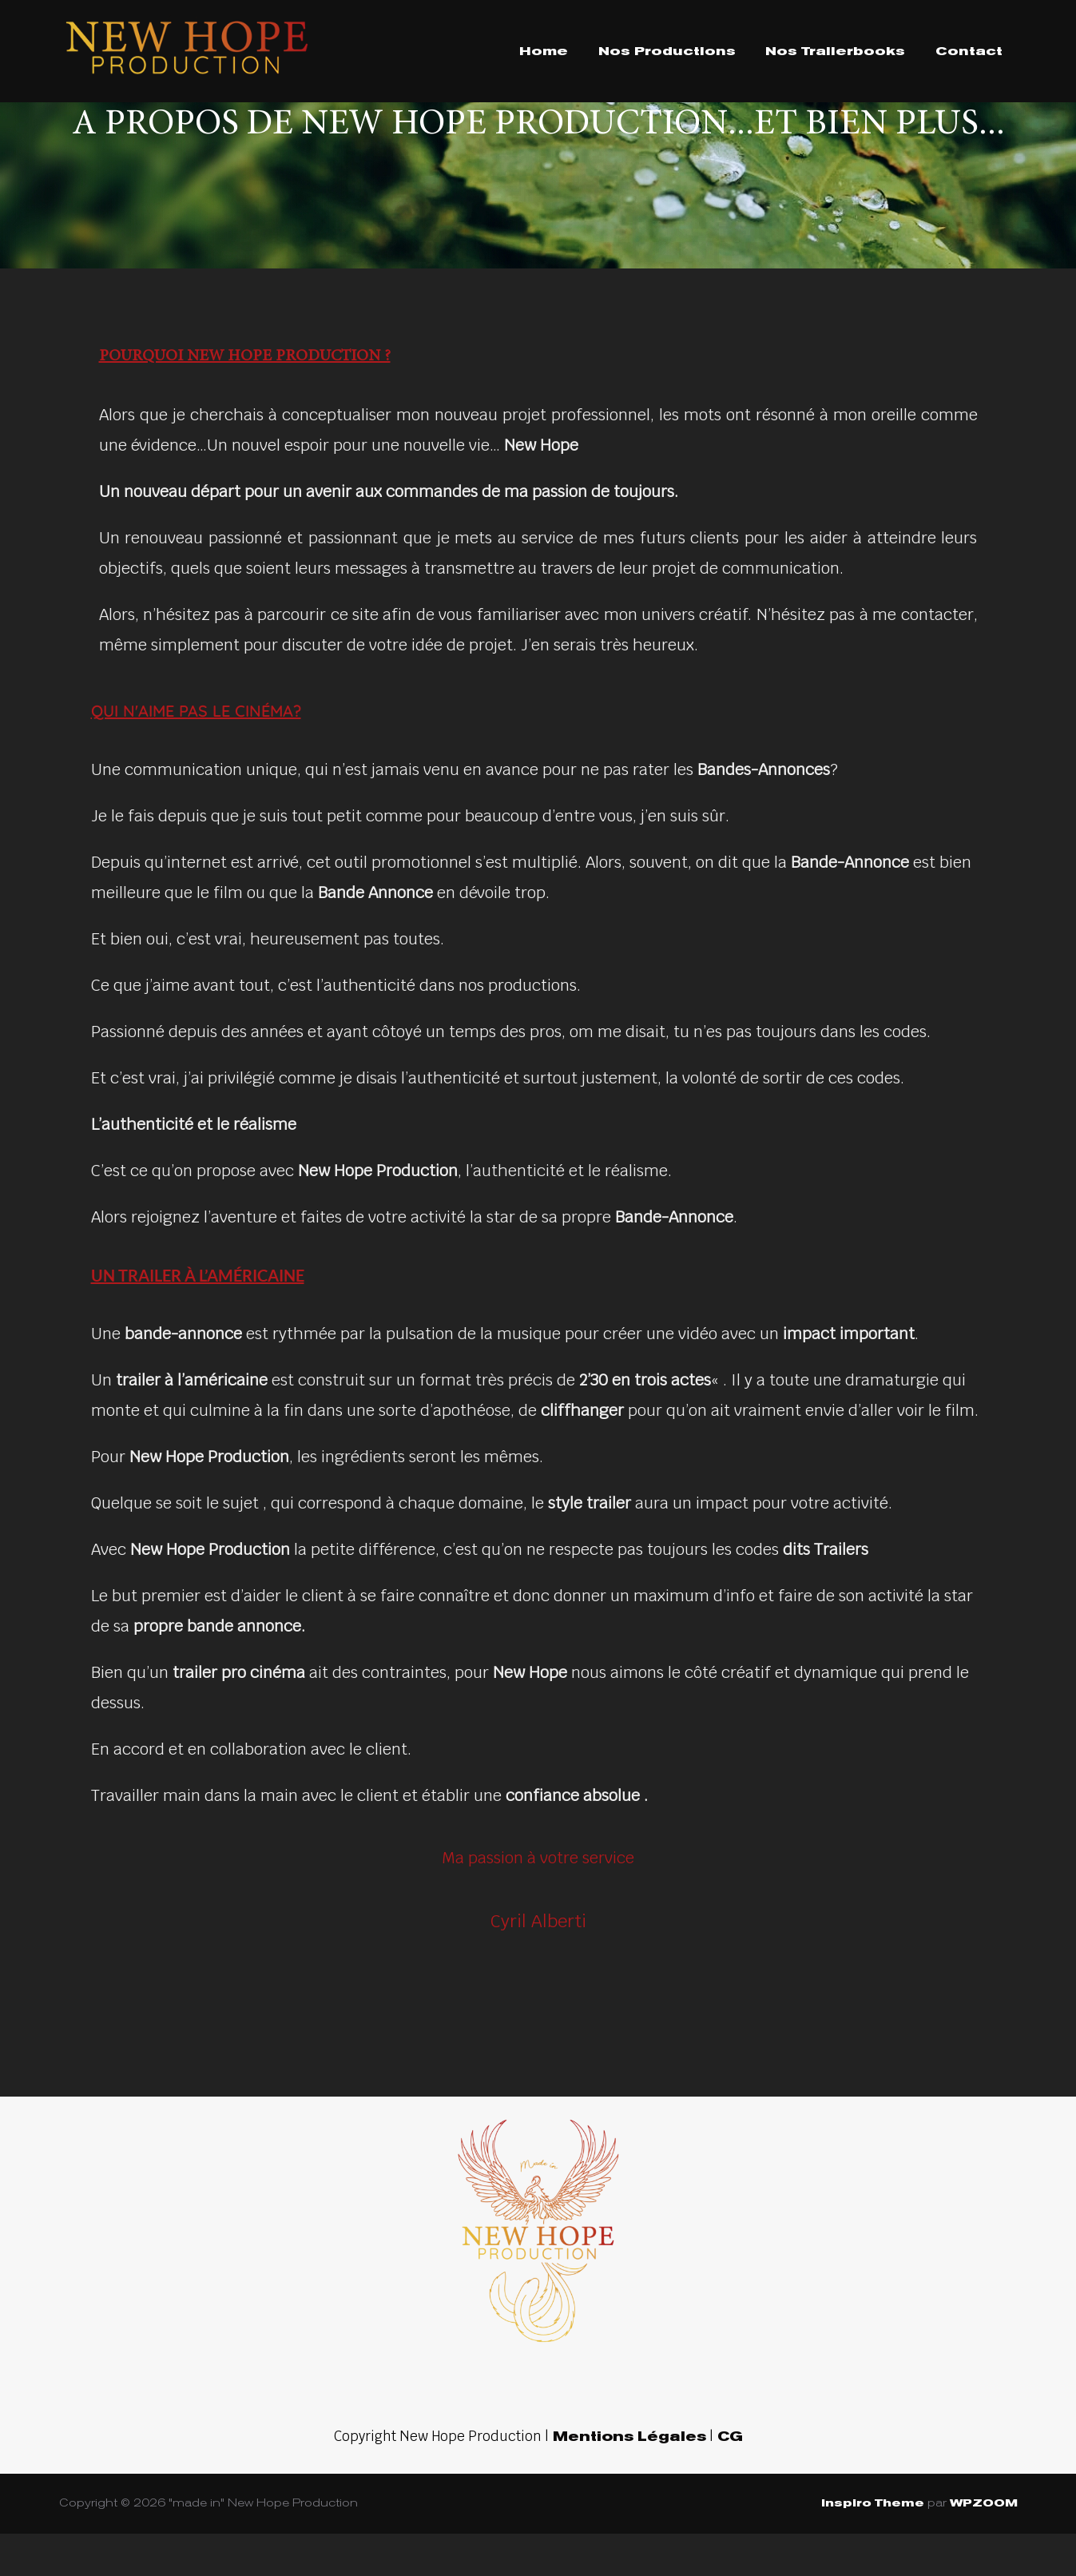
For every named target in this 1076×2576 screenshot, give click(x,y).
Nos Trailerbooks (835, 50)
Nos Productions (667, 50)
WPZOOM (984, 2546)
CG (728, 2480)
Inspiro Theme (872, 2546)
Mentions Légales (627, 2480)
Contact (969, 50)
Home (543, 50)
